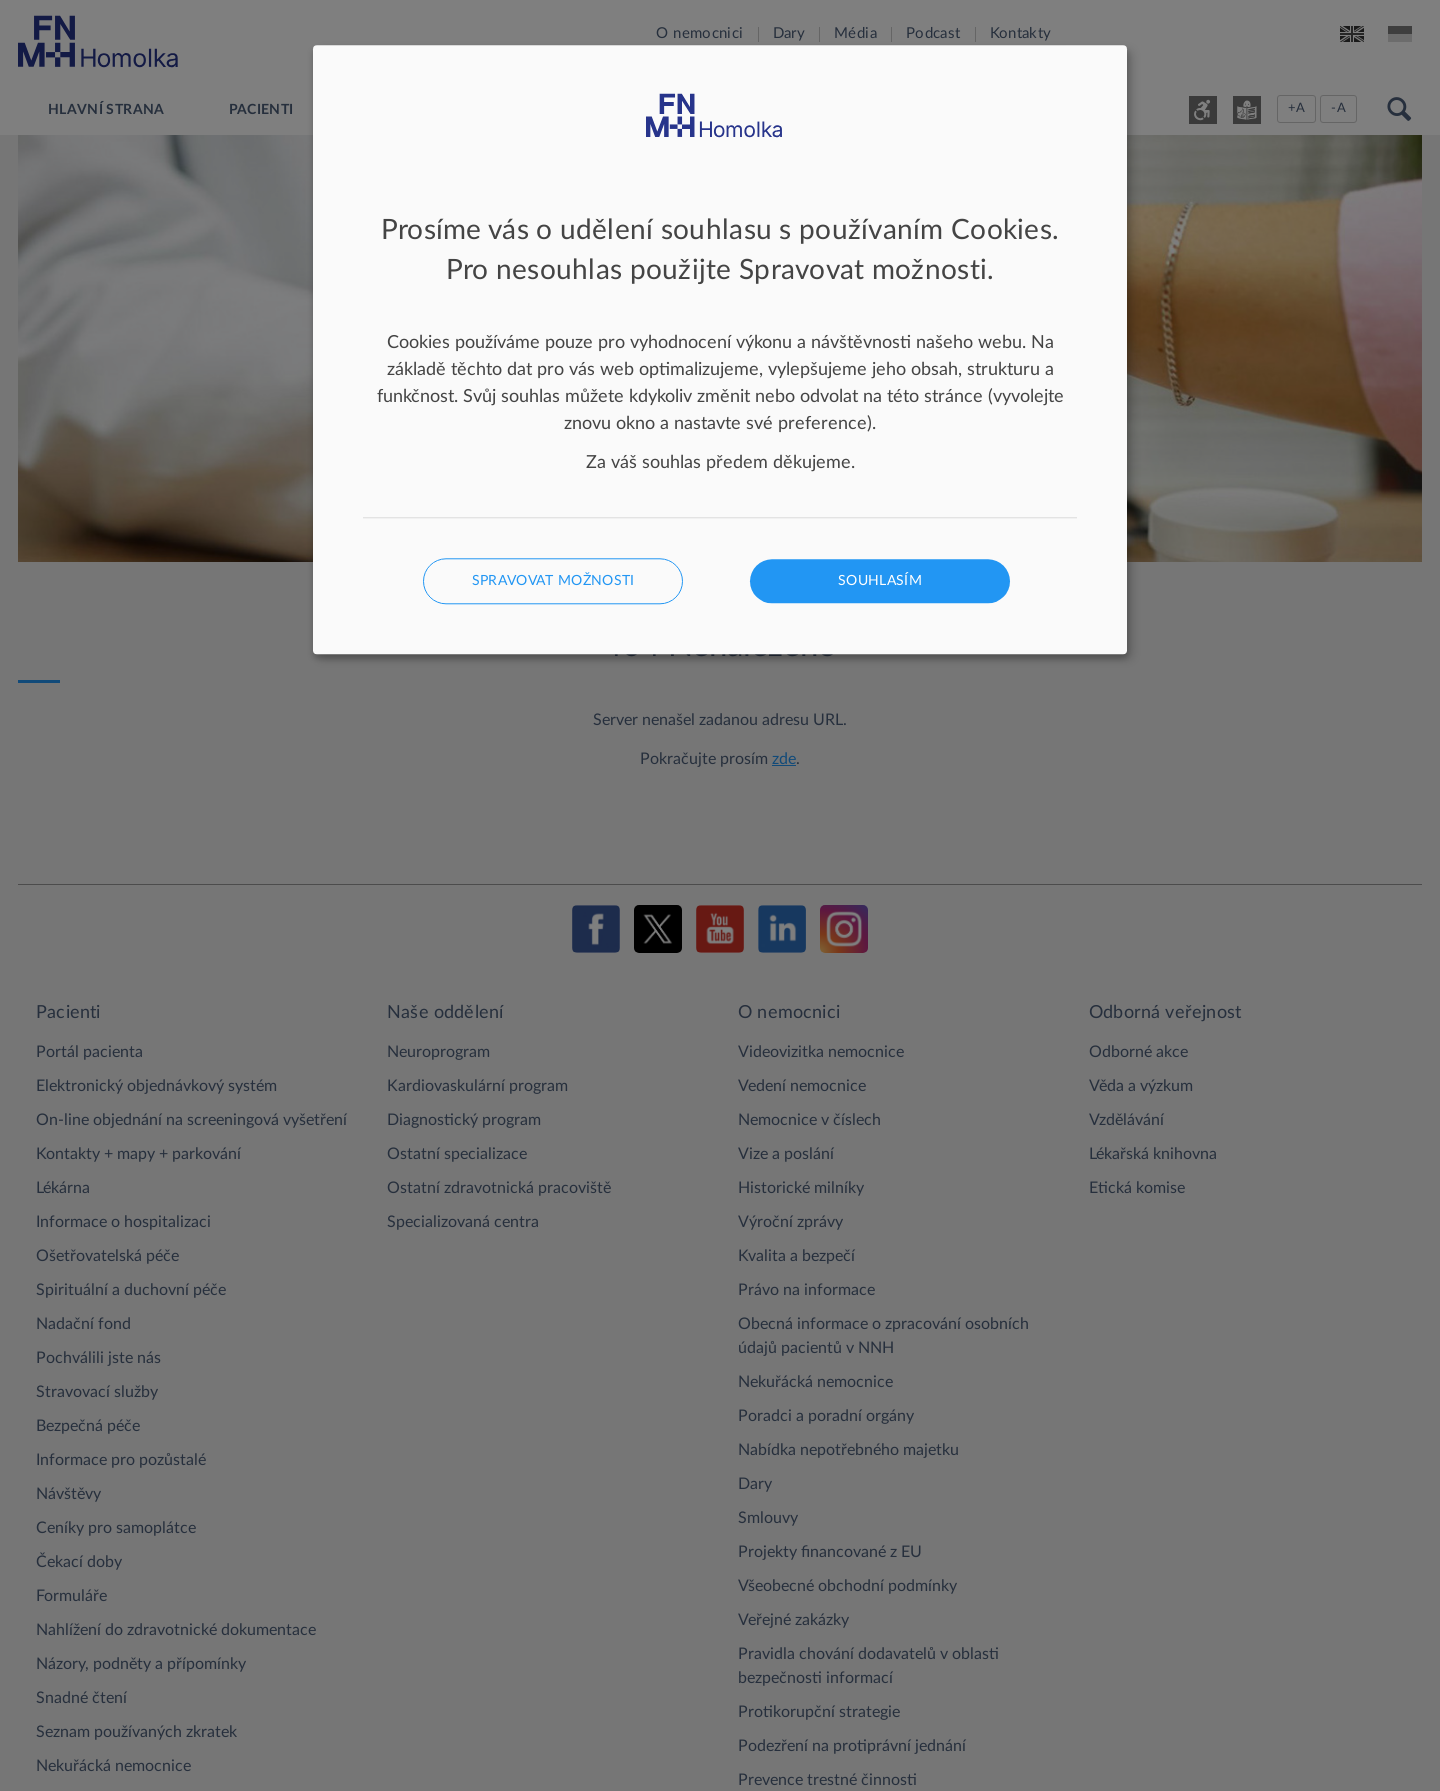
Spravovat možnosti (553, 582)
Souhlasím (880, 582)
